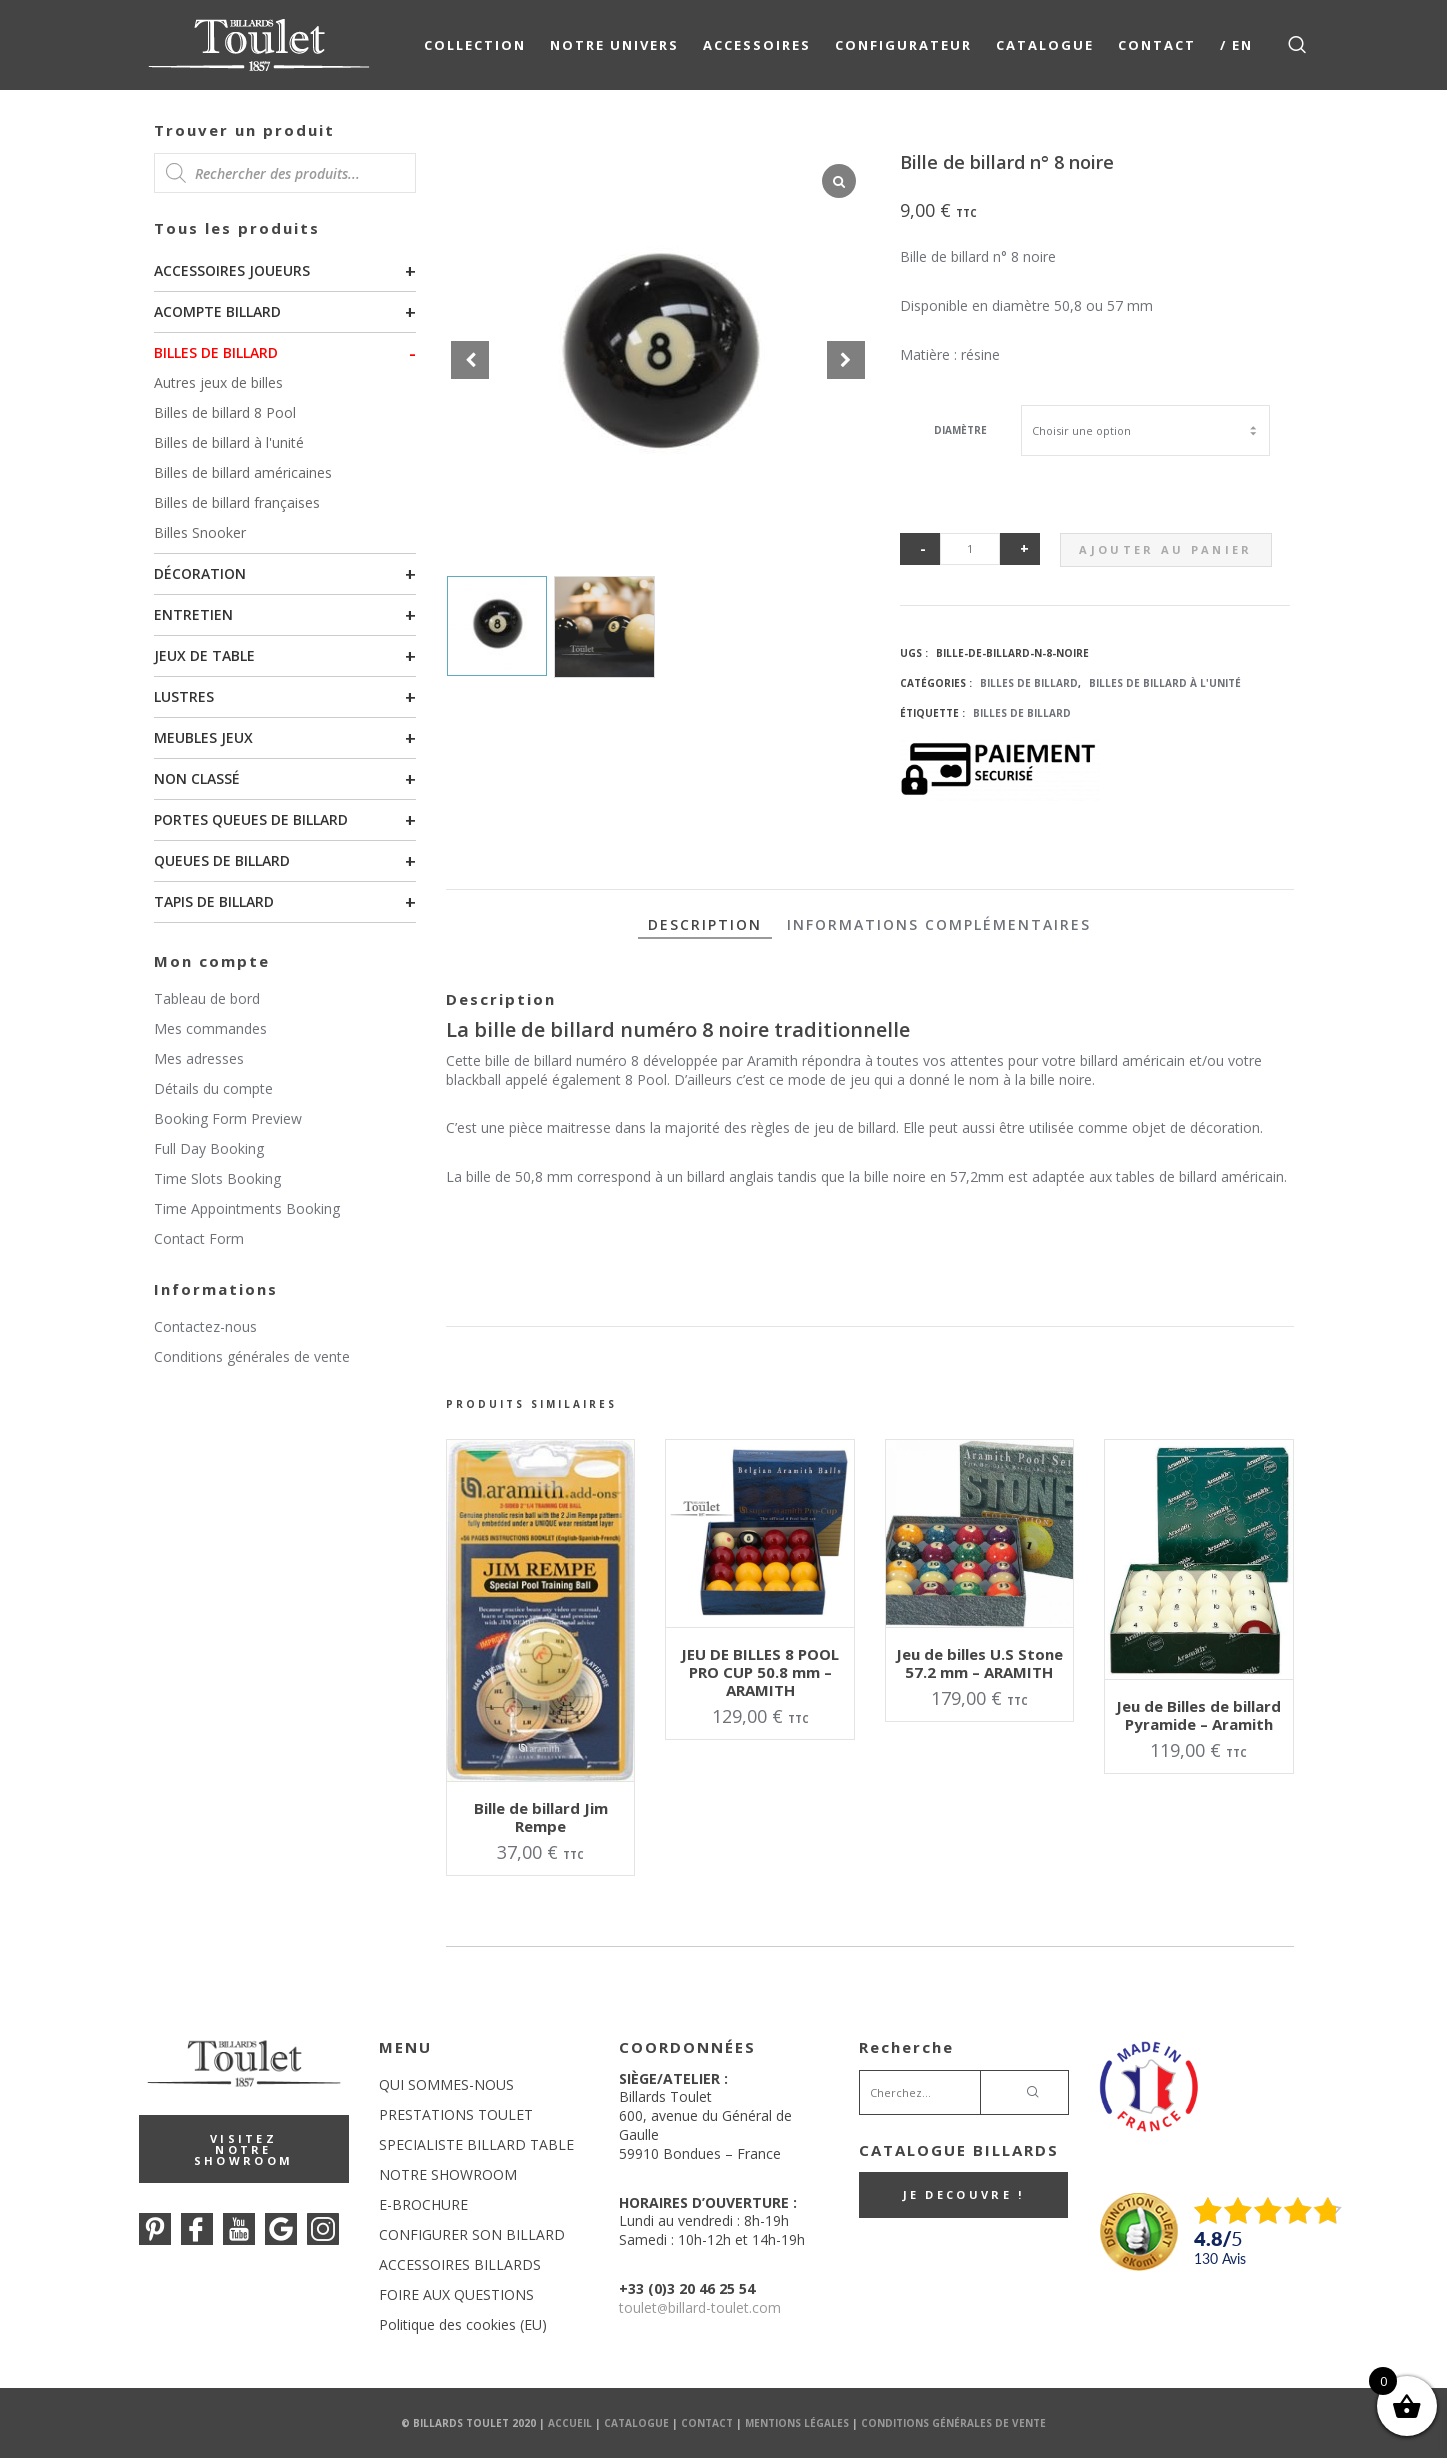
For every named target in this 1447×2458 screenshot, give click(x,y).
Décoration (200, 573)
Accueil (570, 2423)
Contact (1157, 45)
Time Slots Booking (217, 1178)
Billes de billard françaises (237, 502)
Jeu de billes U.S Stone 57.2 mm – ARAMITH (979, 1663)
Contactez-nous (205, 1326)
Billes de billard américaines (243, 472)
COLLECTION (475, 45)
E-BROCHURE (423, 2204)
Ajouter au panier (1165, 549)
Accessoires (757, 45)
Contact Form (199, 1238)
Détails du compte (213, 1088)
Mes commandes (210, 1028)
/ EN (1236, 45)
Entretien (193, 614)
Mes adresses (199, 1058)
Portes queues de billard (251, 819)
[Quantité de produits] (970, 549)
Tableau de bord (207, 998)
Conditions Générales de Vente (953, 2423)
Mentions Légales (797, 2423)
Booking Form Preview (228, 1118)
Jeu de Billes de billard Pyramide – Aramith (1198, 1715)
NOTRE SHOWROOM (448, 2174)
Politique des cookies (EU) (463, 2324)
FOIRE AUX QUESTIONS (456, 2294)
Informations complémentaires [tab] (939, 924)
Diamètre (960, 430)
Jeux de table (204, 655)
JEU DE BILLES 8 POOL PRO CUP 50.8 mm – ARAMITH (760, 1672)
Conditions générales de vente (252, 1356)
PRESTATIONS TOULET (456, 2114)
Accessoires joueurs (232, 270)
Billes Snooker (200, 532)
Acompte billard (217, 311)
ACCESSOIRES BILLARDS (460, 2264)
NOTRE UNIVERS (614, 45)
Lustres (184, 696)
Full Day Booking (209, 1148)
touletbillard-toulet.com (700, 2307)
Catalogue (1045, 45)
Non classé (197, 778)
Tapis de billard (214, 901)
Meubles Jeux (203, 737)
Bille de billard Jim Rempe (541, 1817)
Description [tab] (705, 924)
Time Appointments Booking (247, 1208)
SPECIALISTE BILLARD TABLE (476, 2144)
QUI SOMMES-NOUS (446, 2084)
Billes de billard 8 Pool (225, 412)
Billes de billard (216, 352)
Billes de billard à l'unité (229, 442)
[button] (846, 360)
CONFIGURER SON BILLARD (472, 2234)
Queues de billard (222, 860)
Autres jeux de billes (218, 382)
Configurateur (903, 45)
